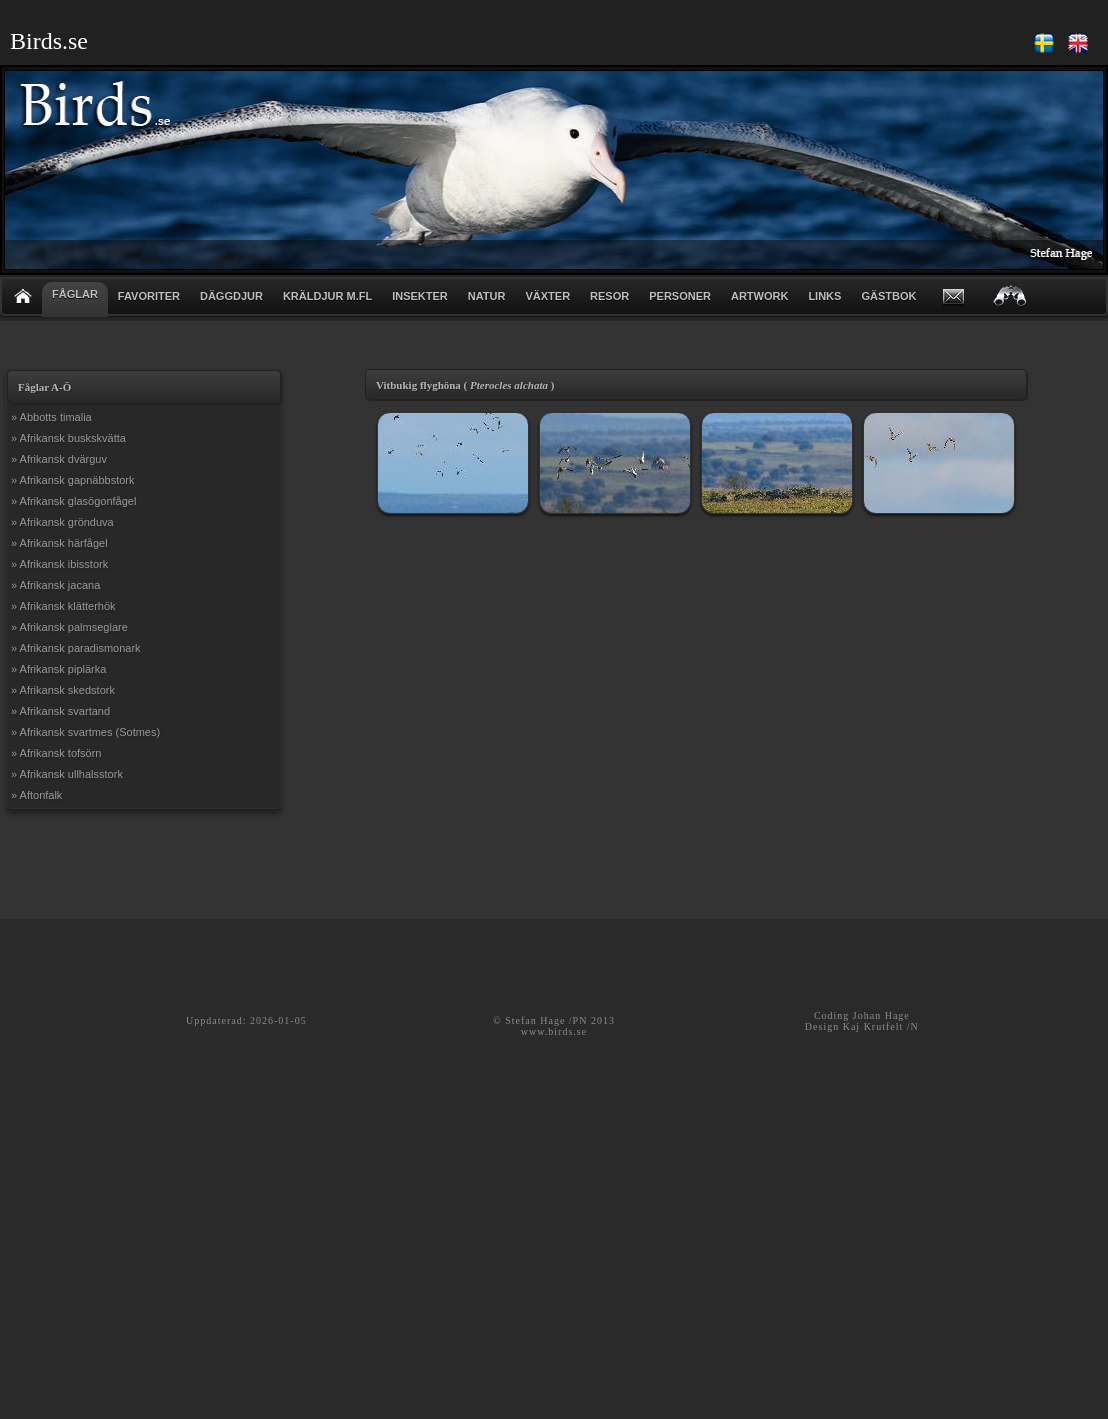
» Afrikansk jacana (55, 585)
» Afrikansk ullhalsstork (67, 774)
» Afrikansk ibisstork (59, 564)
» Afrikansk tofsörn (56, 753)
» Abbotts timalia (51, 417)
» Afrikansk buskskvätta (68, 438)
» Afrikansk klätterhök (63, 606)
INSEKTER (420, 296)
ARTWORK (759, 296)
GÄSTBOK (888, 296)
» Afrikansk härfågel (59, 543)
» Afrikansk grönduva (62, 522)
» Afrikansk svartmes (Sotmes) (85, 732)
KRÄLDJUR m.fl (327, 296)
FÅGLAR (75, 294)
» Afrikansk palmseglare (69, 627)
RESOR (609, 296)
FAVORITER (149, 296)
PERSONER (680, 296)
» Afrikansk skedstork (63, 690)
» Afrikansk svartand (60, 711)
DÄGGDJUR (231, 296)
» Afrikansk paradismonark (76, 648)
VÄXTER (547, 296)
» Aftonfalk (36, 795)
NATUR (487, 296)
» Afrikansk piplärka (58, 669)
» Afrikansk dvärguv (59, 459)
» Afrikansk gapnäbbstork (73, 480)
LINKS (824, 296)
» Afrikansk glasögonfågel (73, 501)
